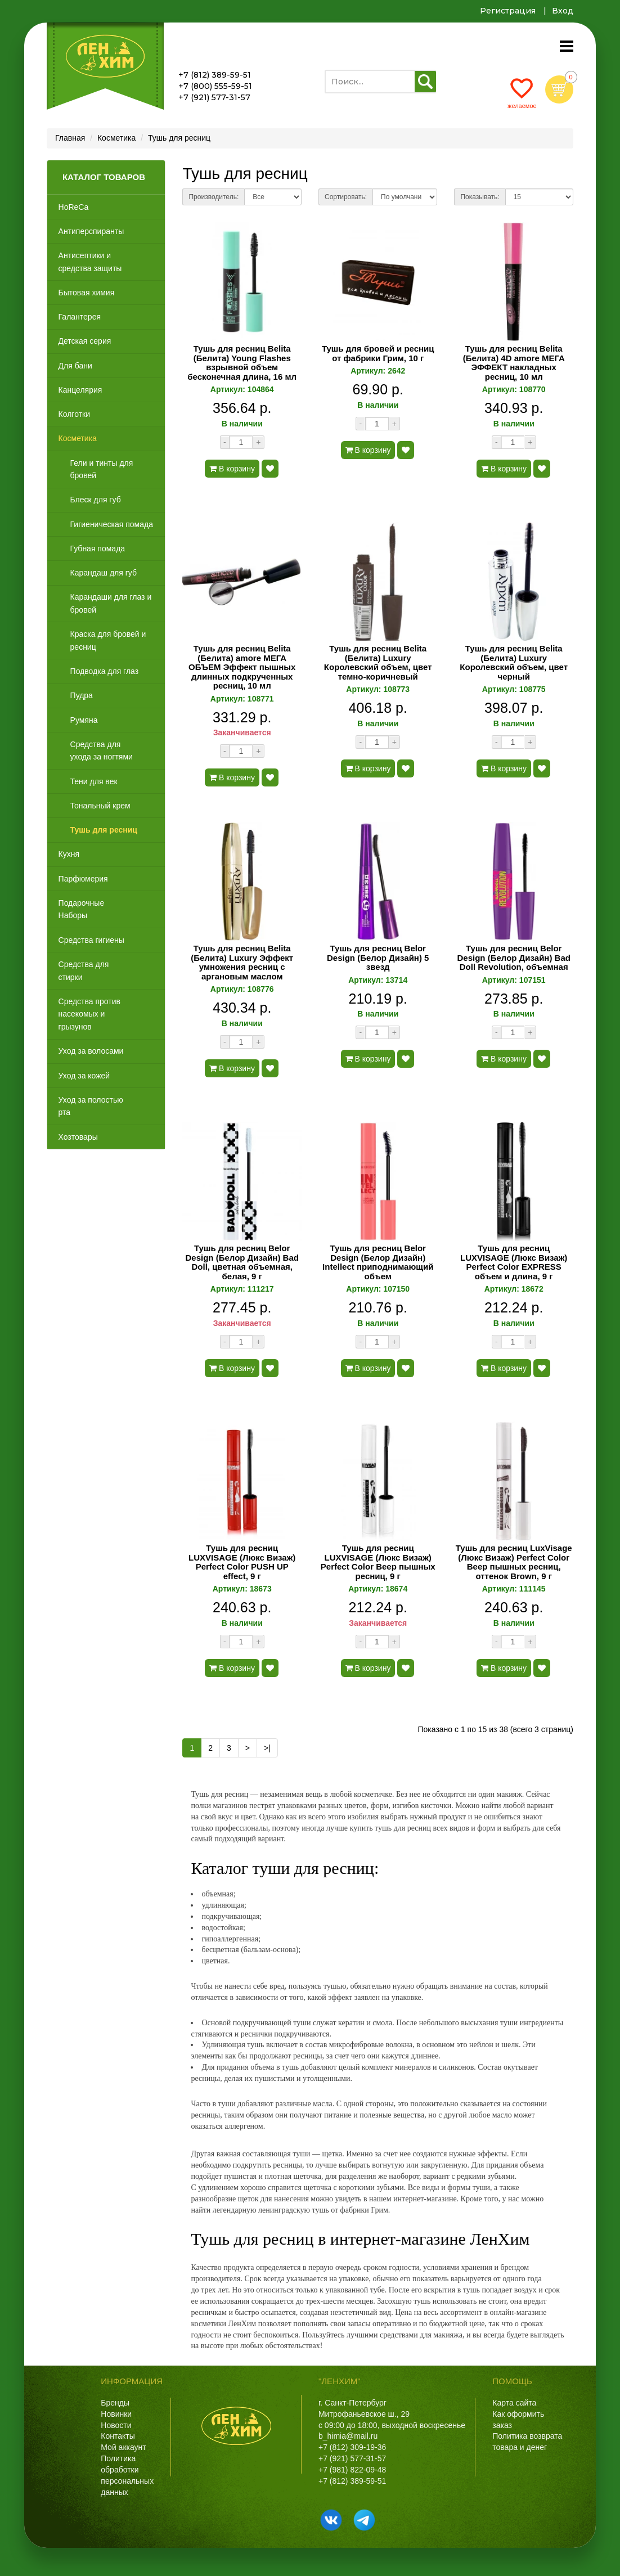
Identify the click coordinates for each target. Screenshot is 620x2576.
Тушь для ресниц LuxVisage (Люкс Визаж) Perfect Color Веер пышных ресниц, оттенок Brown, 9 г (514, 1562)
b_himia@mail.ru (348, 2435)
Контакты (117, 2435)
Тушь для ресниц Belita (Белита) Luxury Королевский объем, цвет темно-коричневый (378, 662)
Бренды (115, 2402)
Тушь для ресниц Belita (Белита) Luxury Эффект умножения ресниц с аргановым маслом (242, 962)
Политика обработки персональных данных (127, 2475)
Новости (116, 2425)
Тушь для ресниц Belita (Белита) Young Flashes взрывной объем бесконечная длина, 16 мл (241, 362)
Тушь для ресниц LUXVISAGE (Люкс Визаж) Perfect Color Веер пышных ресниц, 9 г (378, 1562)
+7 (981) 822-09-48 (352, 2469)
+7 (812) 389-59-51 (214, 75)
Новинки (116, 2413)
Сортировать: (346, 197)
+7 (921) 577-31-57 (214, 97)
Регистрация (508, 11)
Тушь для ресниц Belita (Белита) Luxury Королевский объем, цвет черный (514, 662)
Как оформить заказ (518, 2419)
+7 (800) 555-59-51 (215, 86)
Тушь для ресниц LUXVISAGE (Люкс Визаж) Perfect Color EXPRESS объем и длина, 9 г (513, 1262)
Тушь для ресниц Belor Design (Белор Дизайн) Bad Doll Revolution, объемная (513, 958)
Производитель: (213, 197)
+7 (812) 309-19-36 (352, 2447)
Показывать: (479, 197)
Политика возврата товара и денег (527, 2441)
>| (267, 1747)
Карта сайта (514, 2402)
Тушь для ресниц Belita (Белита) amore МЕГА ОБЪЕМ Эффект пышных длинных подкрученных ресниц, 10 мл (241, 667)
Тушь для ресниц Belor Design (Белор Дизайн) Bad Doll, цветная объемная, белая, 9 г (242, 1262)
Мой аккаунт (123, 2447)
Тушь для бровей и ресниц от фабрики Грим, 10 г (378, 353)
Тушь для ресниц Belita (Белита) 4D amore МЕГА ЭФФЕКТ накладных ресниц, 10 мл (514, 362)
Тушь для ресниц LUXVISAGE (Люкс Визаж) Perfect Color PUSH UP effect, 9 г (241, 1562)
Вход (562, 11)
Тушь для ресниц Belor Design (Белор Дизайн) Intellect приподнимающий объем (377, 1262)
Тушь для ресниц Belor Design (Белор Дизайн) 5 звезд (378, 958)
